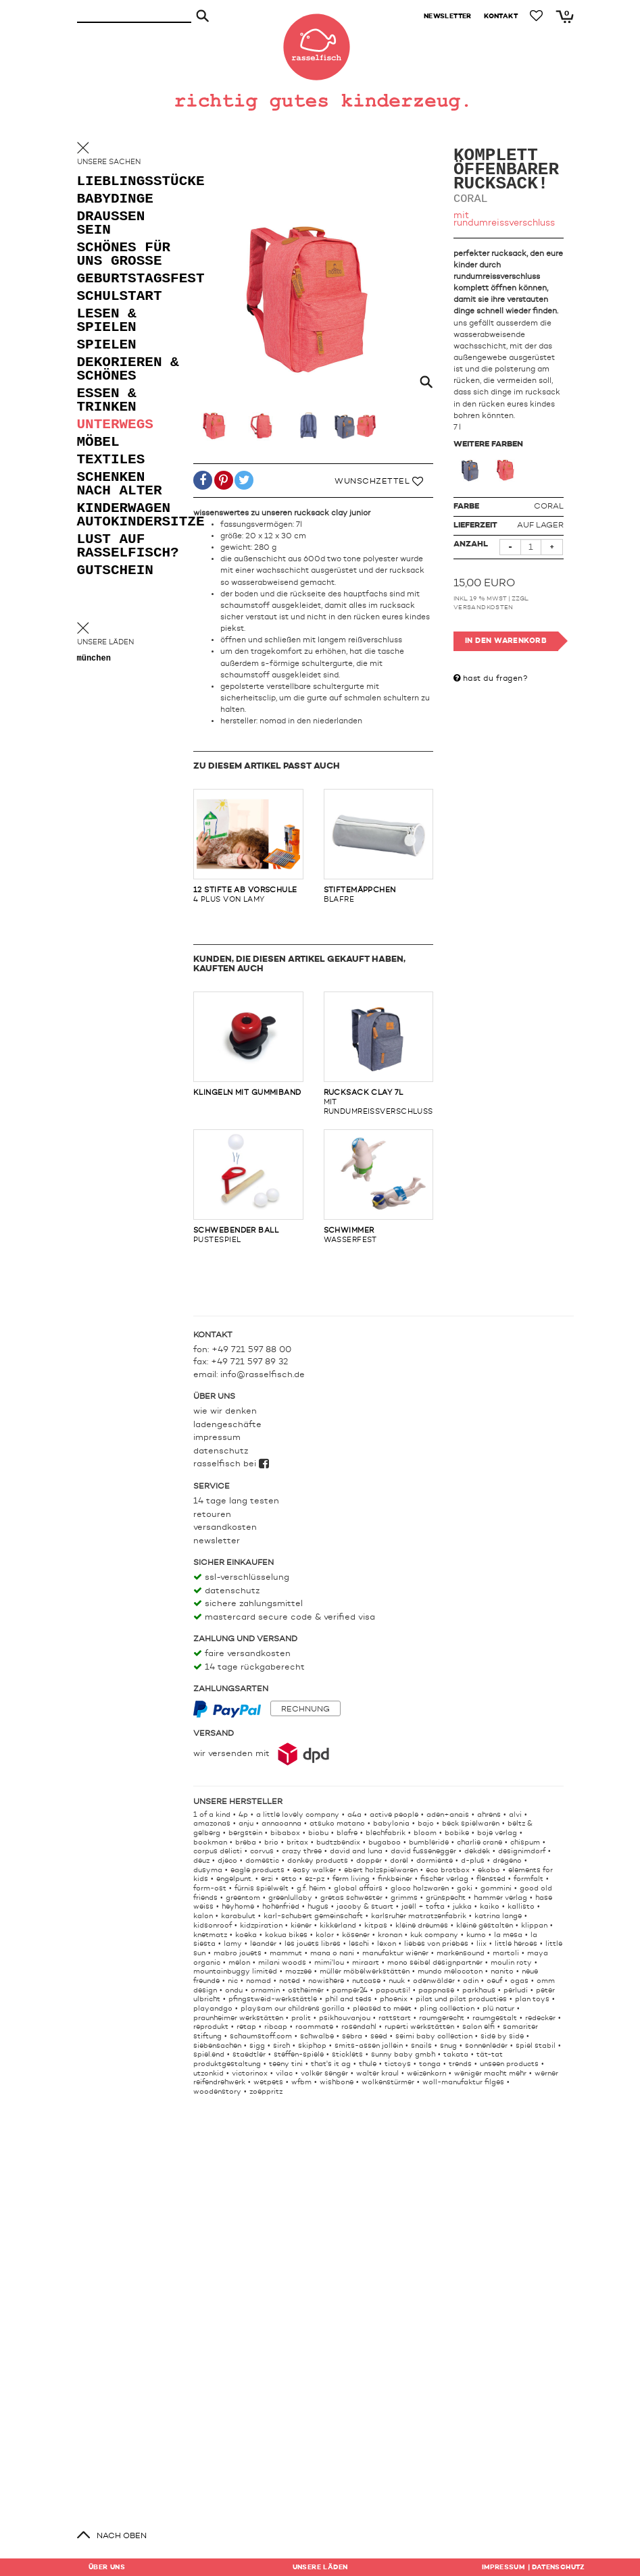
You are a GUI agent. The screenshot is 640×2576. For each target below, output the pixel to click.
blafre (379, 846)
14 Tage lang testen (236, 1501)
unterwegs (115, 425)
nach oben (122, 2536)
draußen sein (111, 224)
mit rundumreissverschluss (379, 1053)
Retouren (212, 1514)
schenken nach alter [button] (119, 484)
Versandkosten (483, 607)
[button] (202, 482)
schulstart (119, 297)
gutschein (115, 571)
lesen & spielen (107, 321)
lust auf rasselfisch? (128, 547)
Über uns (107, 2567)
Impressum (217, 1437)
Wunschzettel (379, 482)
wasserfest (379, 1186)
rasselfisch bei (231, 1464)
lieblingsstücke (131, 182)
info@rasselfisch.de (262, 1374)
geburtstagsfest (131, 279)
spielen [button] (107, 345)
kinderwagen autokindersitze (131, 516)
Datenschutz (220, 1451)
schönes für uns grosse (124, 255)
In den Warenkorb (506, 641)
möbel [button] (98, 443)
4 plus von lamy (248, 846)
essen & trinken (107, 401)
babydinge (115, 199)
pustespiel (248, 1187)
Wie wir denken (225, 1411)
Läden (320, 2567)
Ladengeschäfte (227, 1424)
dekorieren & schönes (128, 370)
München (94, 658)
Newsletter (216, 1541)
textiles (111, 460)
